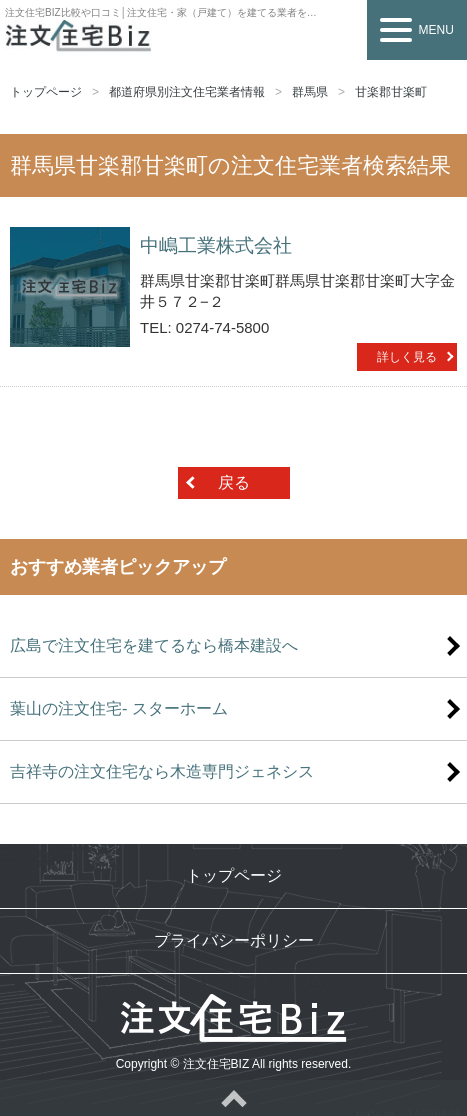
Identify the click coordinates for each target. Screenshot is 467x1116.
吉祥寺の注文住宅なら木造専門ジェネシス (162, 771)
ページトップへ (233, 1098)
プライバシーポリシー (234, 940)
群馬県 (310, 92)
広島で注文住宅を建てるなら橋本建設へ (154, 645)
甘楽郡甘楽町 (391, 92)
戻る (234, 482)
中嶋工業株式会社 (216, 245)
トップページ (46, 92)
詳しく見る (407, 357)
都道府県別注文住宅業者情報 (187, 92)
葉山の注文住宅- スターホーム (119, 708)
